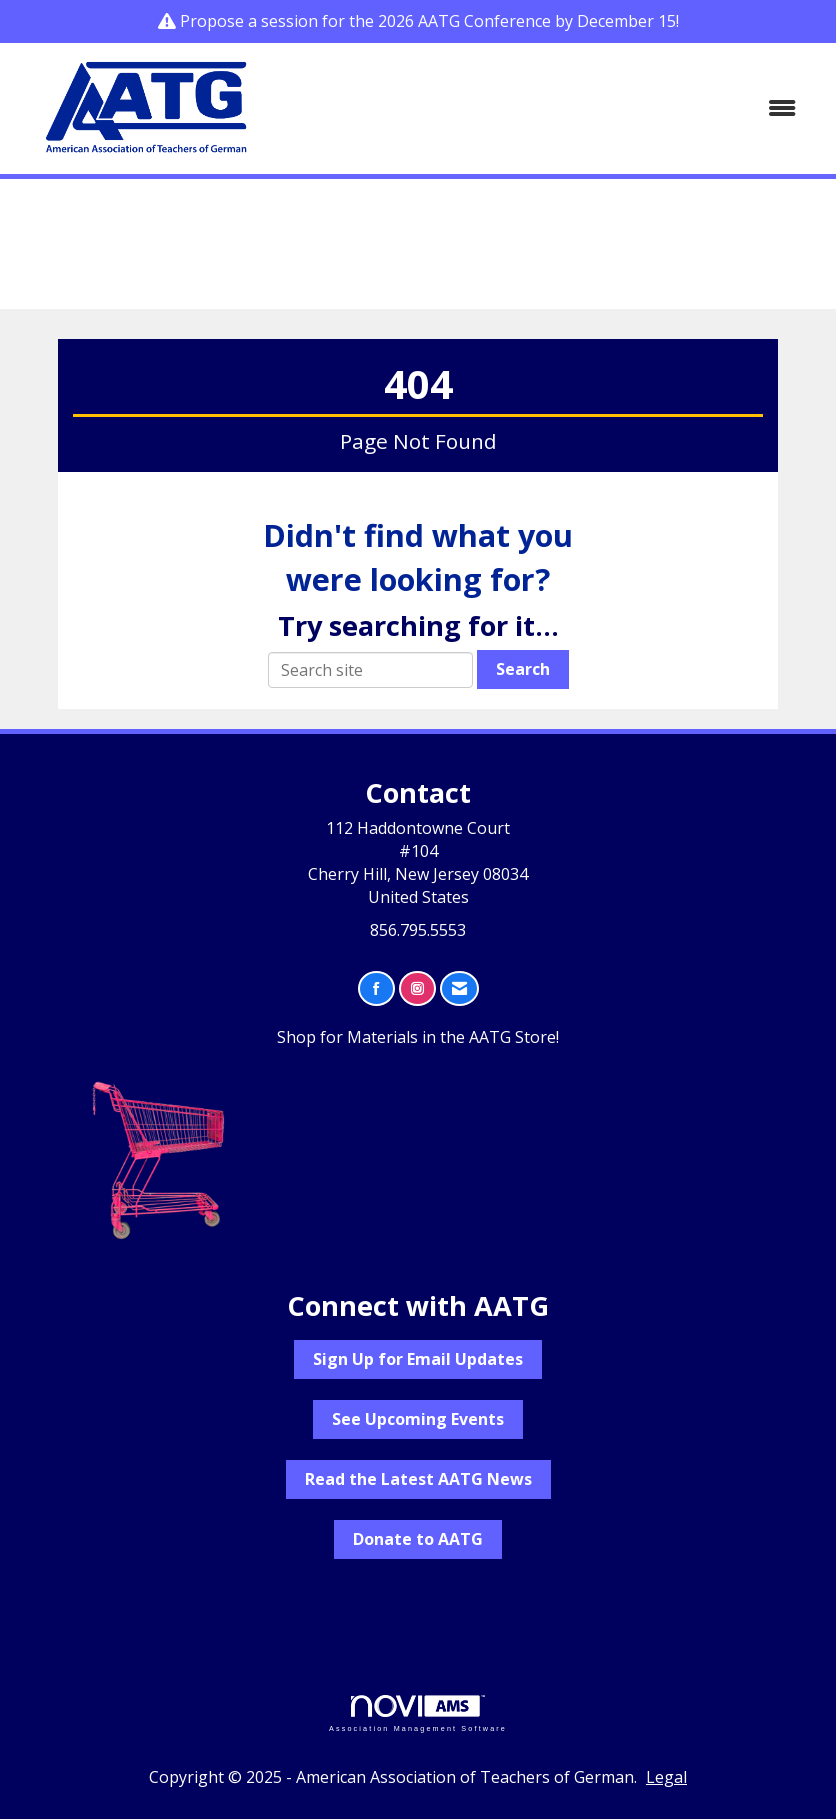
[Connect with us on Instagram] (417, 988)
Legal (666, 1777)
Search (523, 669)
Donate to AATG (418, 1539)
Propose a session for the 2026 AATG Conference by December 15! (429, 21)
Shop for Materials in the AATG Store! (418, 1037)
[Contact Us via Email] (459, 988)
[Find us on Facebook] (376, 988)
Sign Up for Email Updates (418, 1359)
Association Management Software (418, 1713)
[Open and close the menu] (548, 108)
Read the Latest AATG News (418, 1479)
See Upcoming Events (418, 1419)
